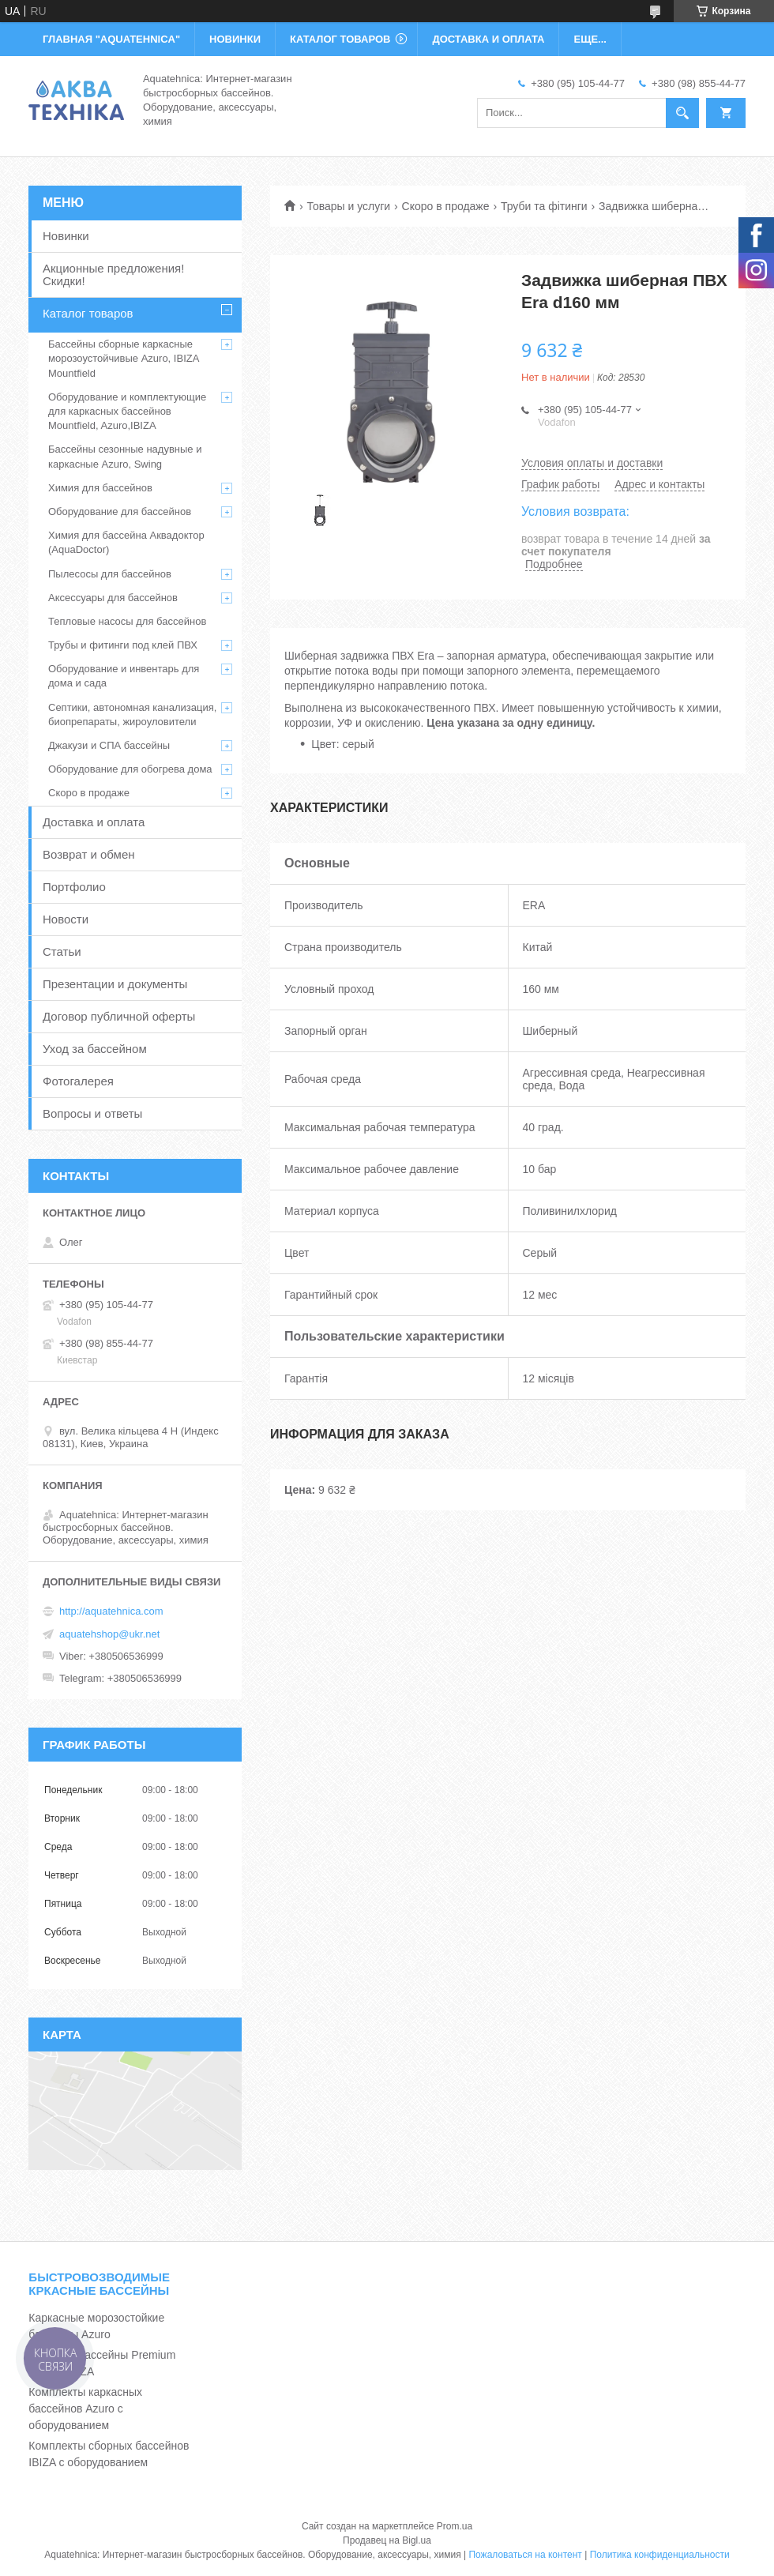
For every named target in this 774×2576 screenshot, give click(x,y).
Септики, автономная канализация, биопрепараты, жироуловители (132, 714)
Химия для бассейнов (100, 488)
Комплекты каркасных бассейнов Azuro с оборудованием (85, 2408)
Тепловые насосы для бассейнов (127, 621)
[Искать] (682, 113)
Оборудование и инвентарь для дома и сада (123, 676)
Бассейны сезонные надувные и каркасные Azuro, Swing (124, 456)
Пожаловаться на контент (524, 2554)
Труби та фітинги (544, 206)
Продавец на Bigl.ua (387, 2540)
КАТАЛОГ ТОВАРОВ (340, 39)
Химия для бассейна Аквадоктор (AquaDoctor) (126, 542)
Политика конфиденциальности (660, 2554)
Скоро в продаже (446, 206)
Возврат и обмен (89, 854)
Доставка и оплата (94, 822)
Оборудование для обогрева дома (130, 769)
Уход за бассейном (95, 1048)
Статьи (62, 951)
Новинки (66, 236)
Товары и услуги (348, 206)
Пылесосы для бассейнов (109, 574)
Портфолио (74, 886)
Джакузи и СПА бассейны (109, 745)
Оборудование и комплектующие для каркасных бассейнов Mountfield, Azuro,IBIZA (127, 411)
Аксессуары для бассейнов (113, 598)
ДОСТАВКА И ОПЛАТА (488, 39)
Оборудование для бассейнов (119, 511)
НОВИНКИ (235, 39)
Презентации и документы (115, 984)
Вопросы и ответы (92, 1113)
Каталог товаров (88, 313)
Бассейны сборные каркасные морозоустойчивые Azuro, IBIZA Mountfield (123, 358)
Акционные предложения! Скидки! (113, 274)
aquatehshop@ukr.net (109, 1634)
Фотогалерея (78, 1081)
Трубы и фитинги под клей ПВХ (122, 645)
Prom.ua (454, 2526)
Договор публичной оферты (119, 1016)
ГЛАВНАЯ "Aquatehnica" (111, 39)
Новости (65, 919)
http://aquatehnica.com (111, 1611)
